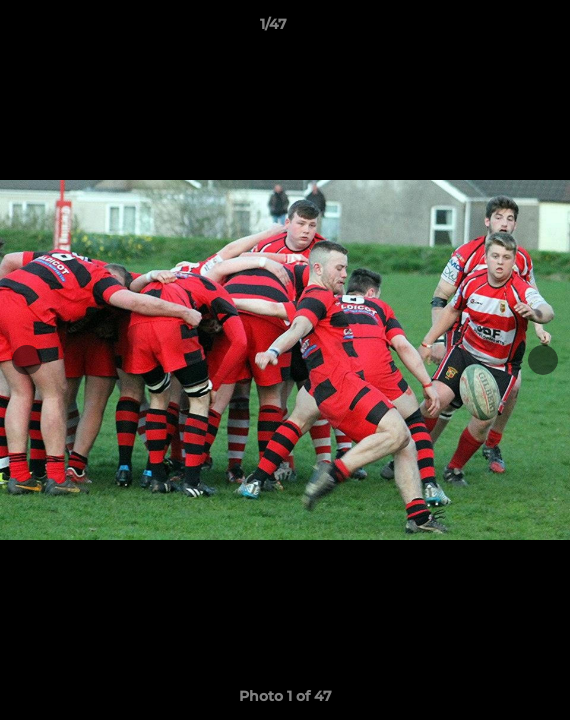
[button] (498, 29)
